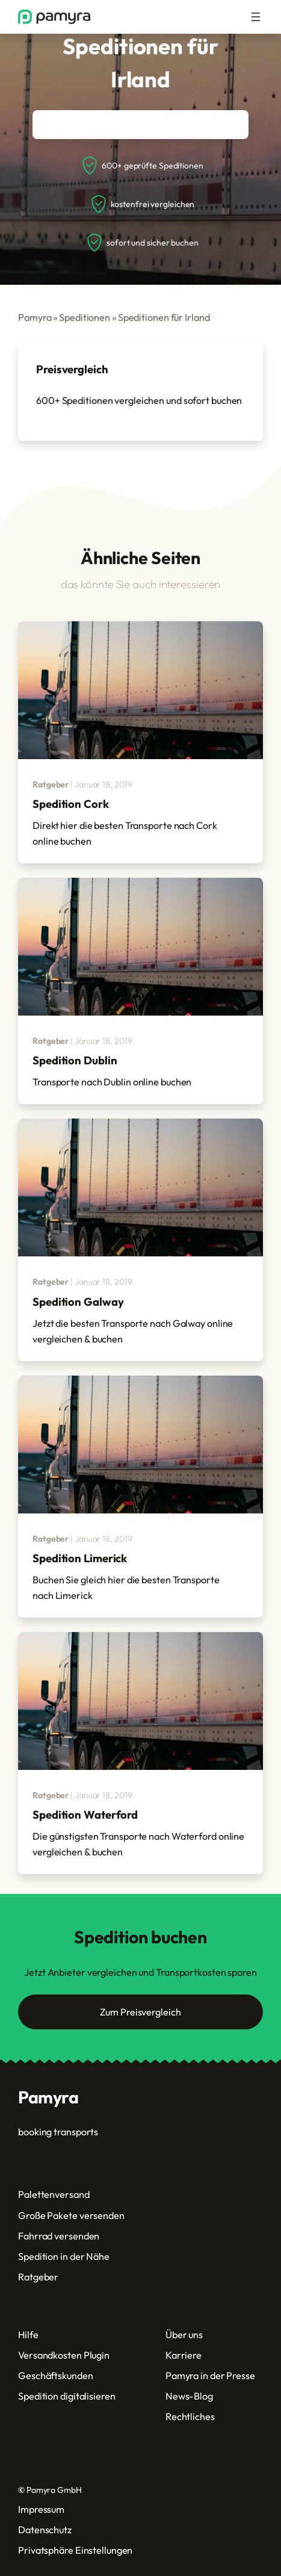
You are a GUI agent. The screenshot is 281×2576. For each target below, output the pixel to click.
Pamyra (34, 317)
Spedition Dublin (74, 1060)
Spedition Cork (70, 803)
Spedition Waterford (85, 1814)
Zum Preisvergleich (140, 2012)
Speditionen (84, 317)
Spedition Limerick (79, 1558)
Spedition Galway (77, 1301)
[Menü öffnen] (256, 17)
